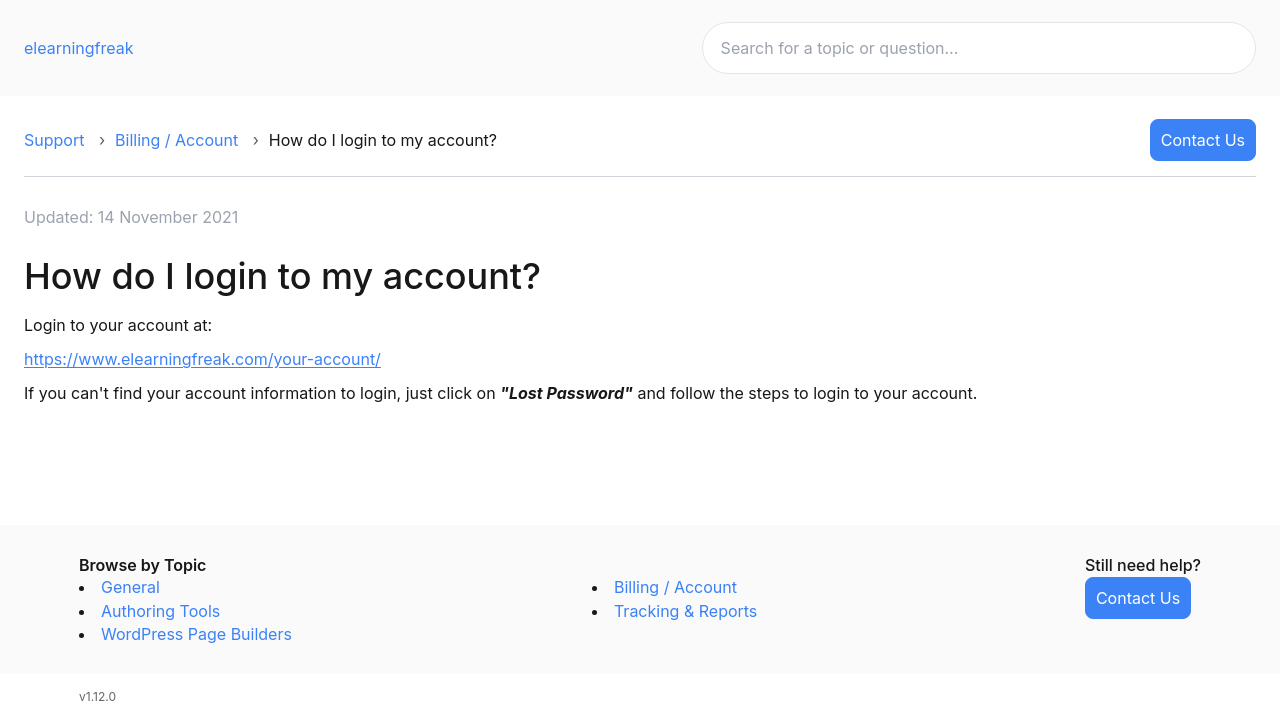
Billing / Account (176, 140)
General (130, 587)
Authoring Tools (160, 611)
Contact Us (1203, 140)
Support (54, 140)
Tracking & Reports (685, 611)
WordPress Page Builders (196, 634)
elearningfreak (78, 48)
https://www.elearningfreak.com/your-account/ (202, 359)
